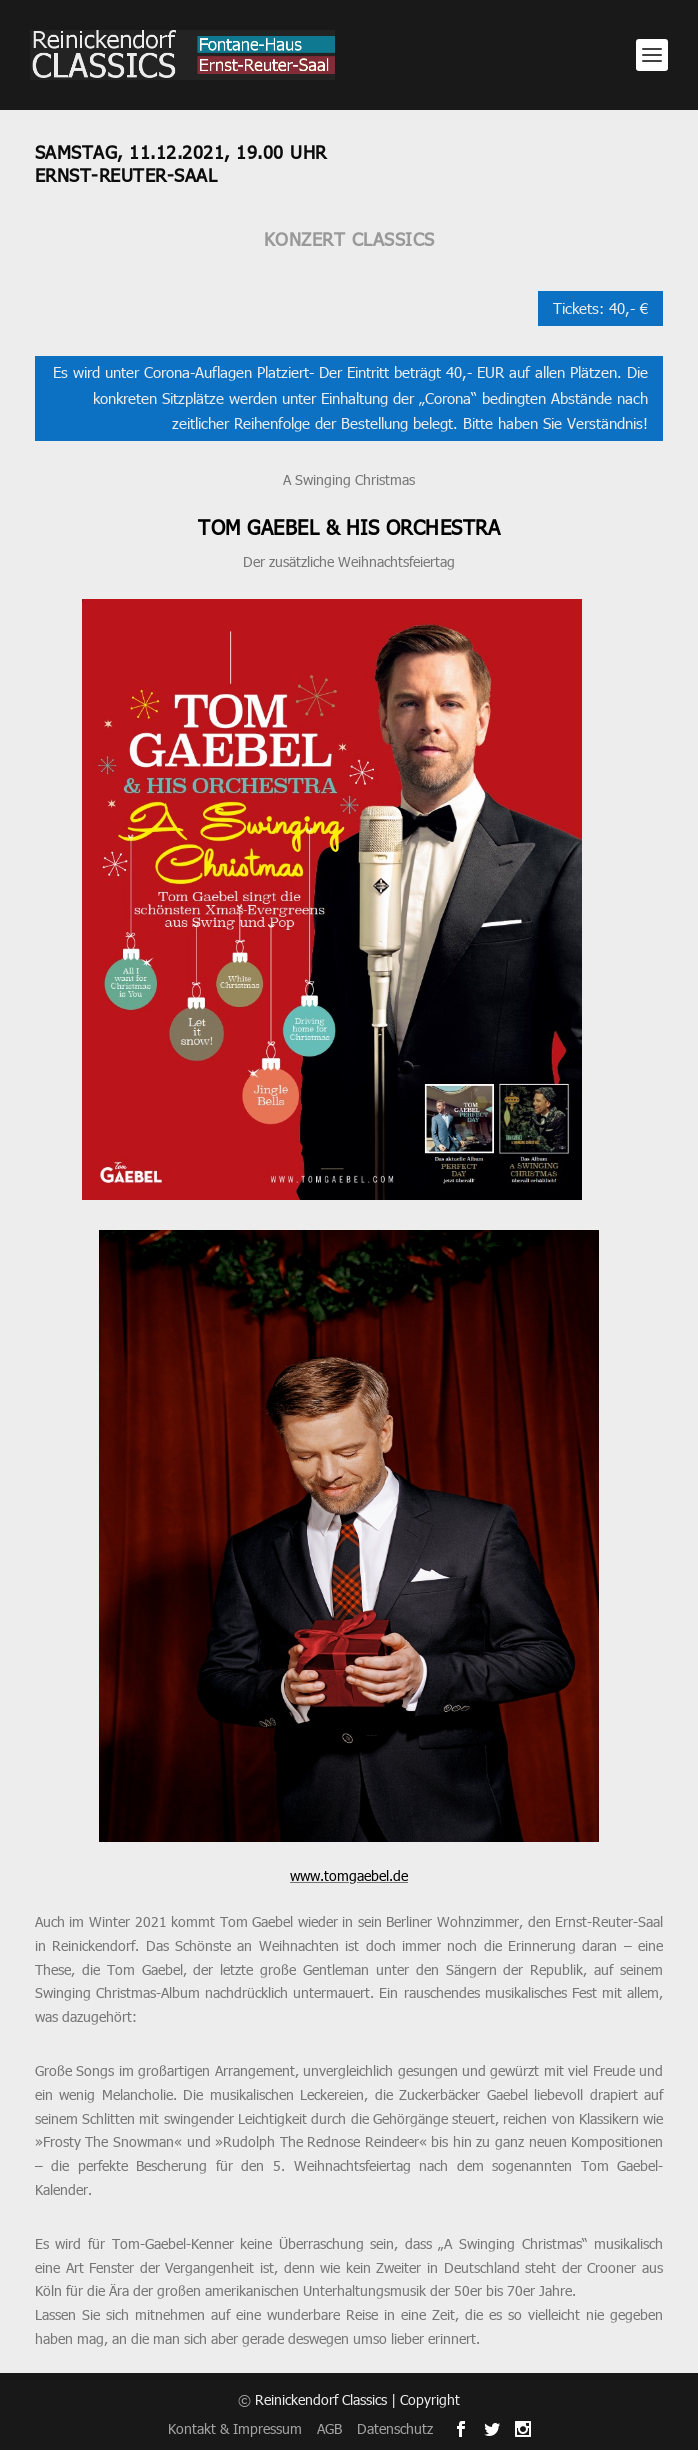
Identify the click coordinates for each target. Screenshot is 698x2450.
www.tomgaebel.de (349, 1875)
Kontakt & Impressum (235, 2428)
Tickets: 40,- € (600, 308)
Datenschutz (395, 2428)
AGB (329, 2428)
